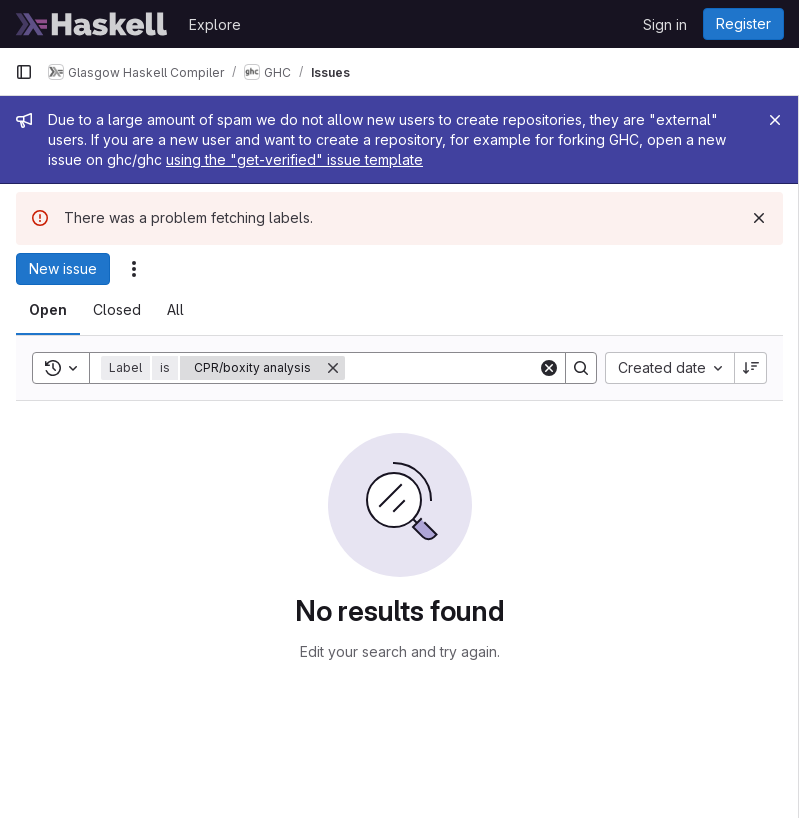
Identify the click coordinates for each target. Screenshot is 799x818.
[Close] (775, 120)
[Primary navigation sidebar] (24, 72)
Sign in (665, 24)
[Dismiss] (759, 218)
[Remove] (333, 368)
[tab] (48, 310)
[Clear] (549, 368)
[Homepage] (92, 24)
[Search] (469, 368)
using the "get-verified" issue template (294, 159)
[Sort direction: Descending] (751, 368)
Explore (215, 24)
